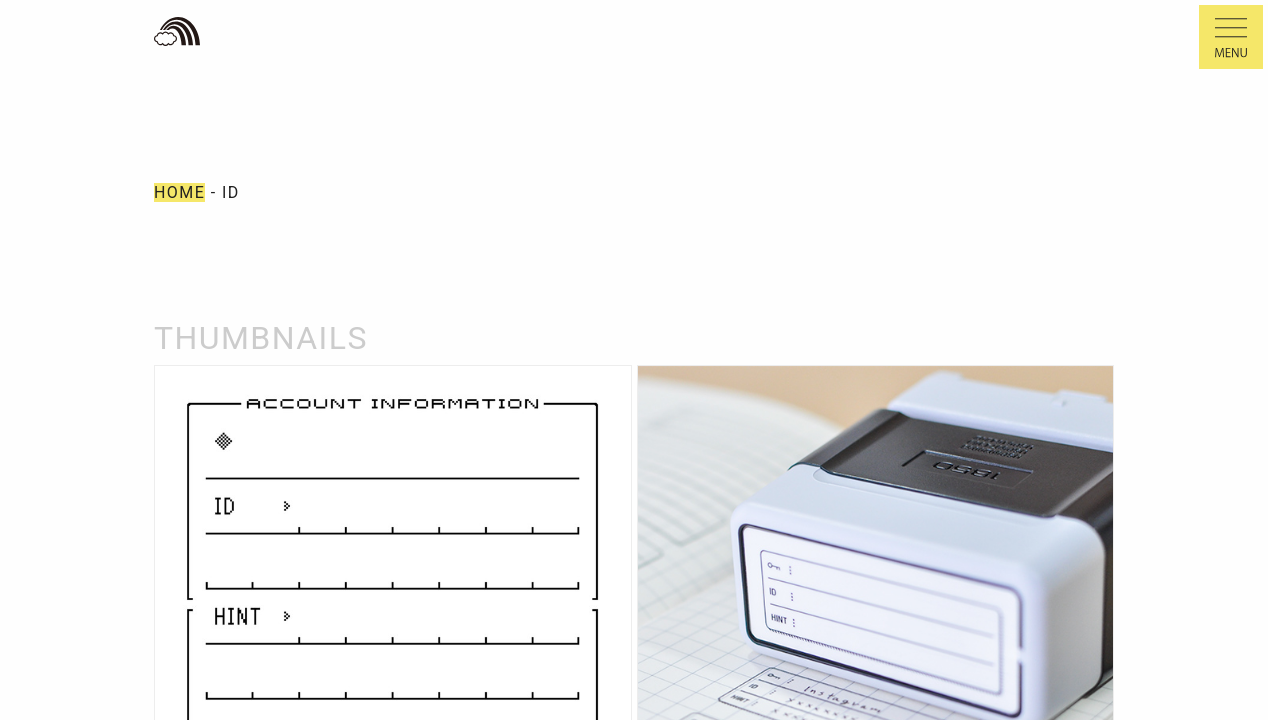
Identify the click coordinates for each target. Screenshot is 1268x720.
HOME (179, 192)
